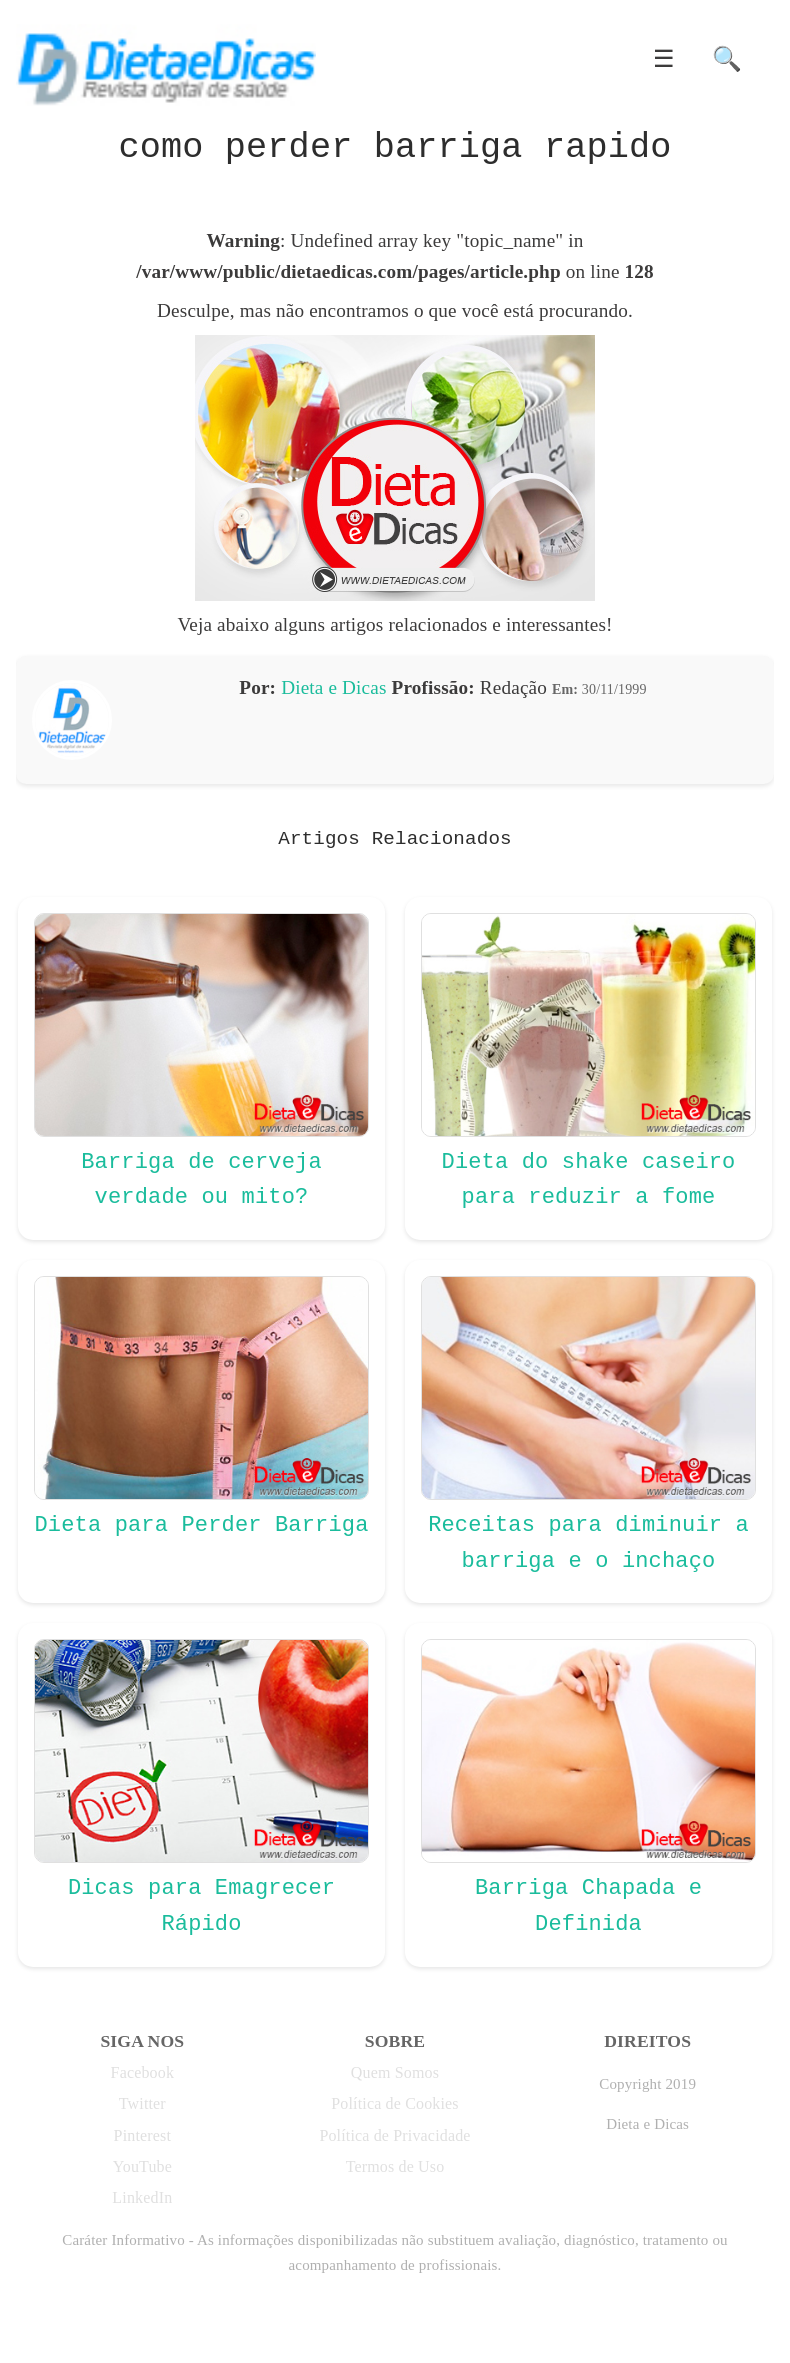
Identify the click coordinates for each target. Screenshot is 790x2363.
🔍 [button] (727, 59)
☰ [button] (664, 59)
